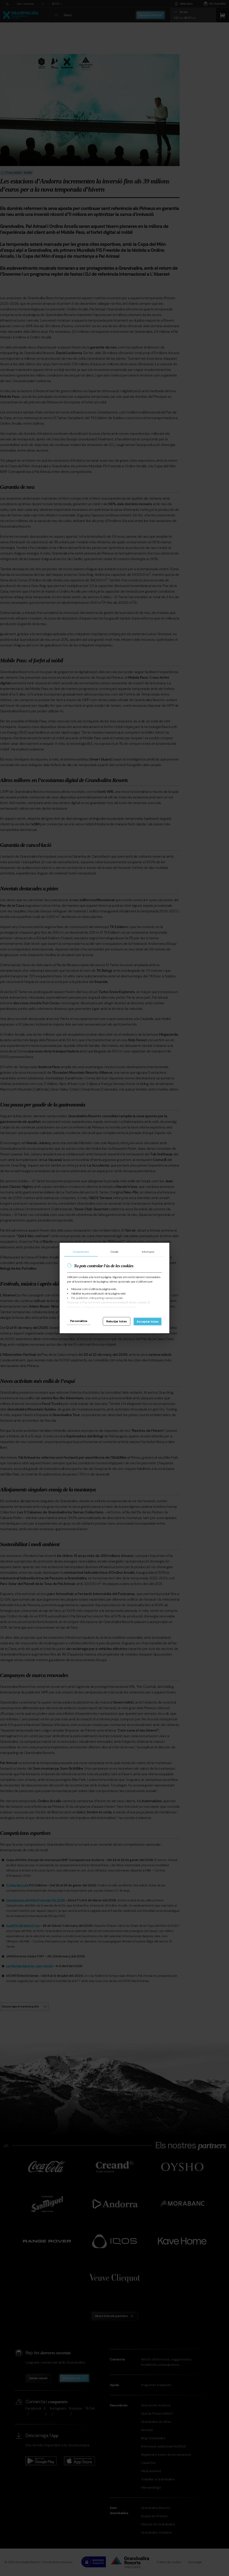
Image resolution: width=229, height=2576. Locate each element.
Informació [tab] (148, 1251)
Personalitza (78, 1321)
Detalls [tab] (114, 1251)
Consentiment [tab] (81, 1251)
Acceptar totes (147, 1321)
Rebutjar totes (116, 1321)
